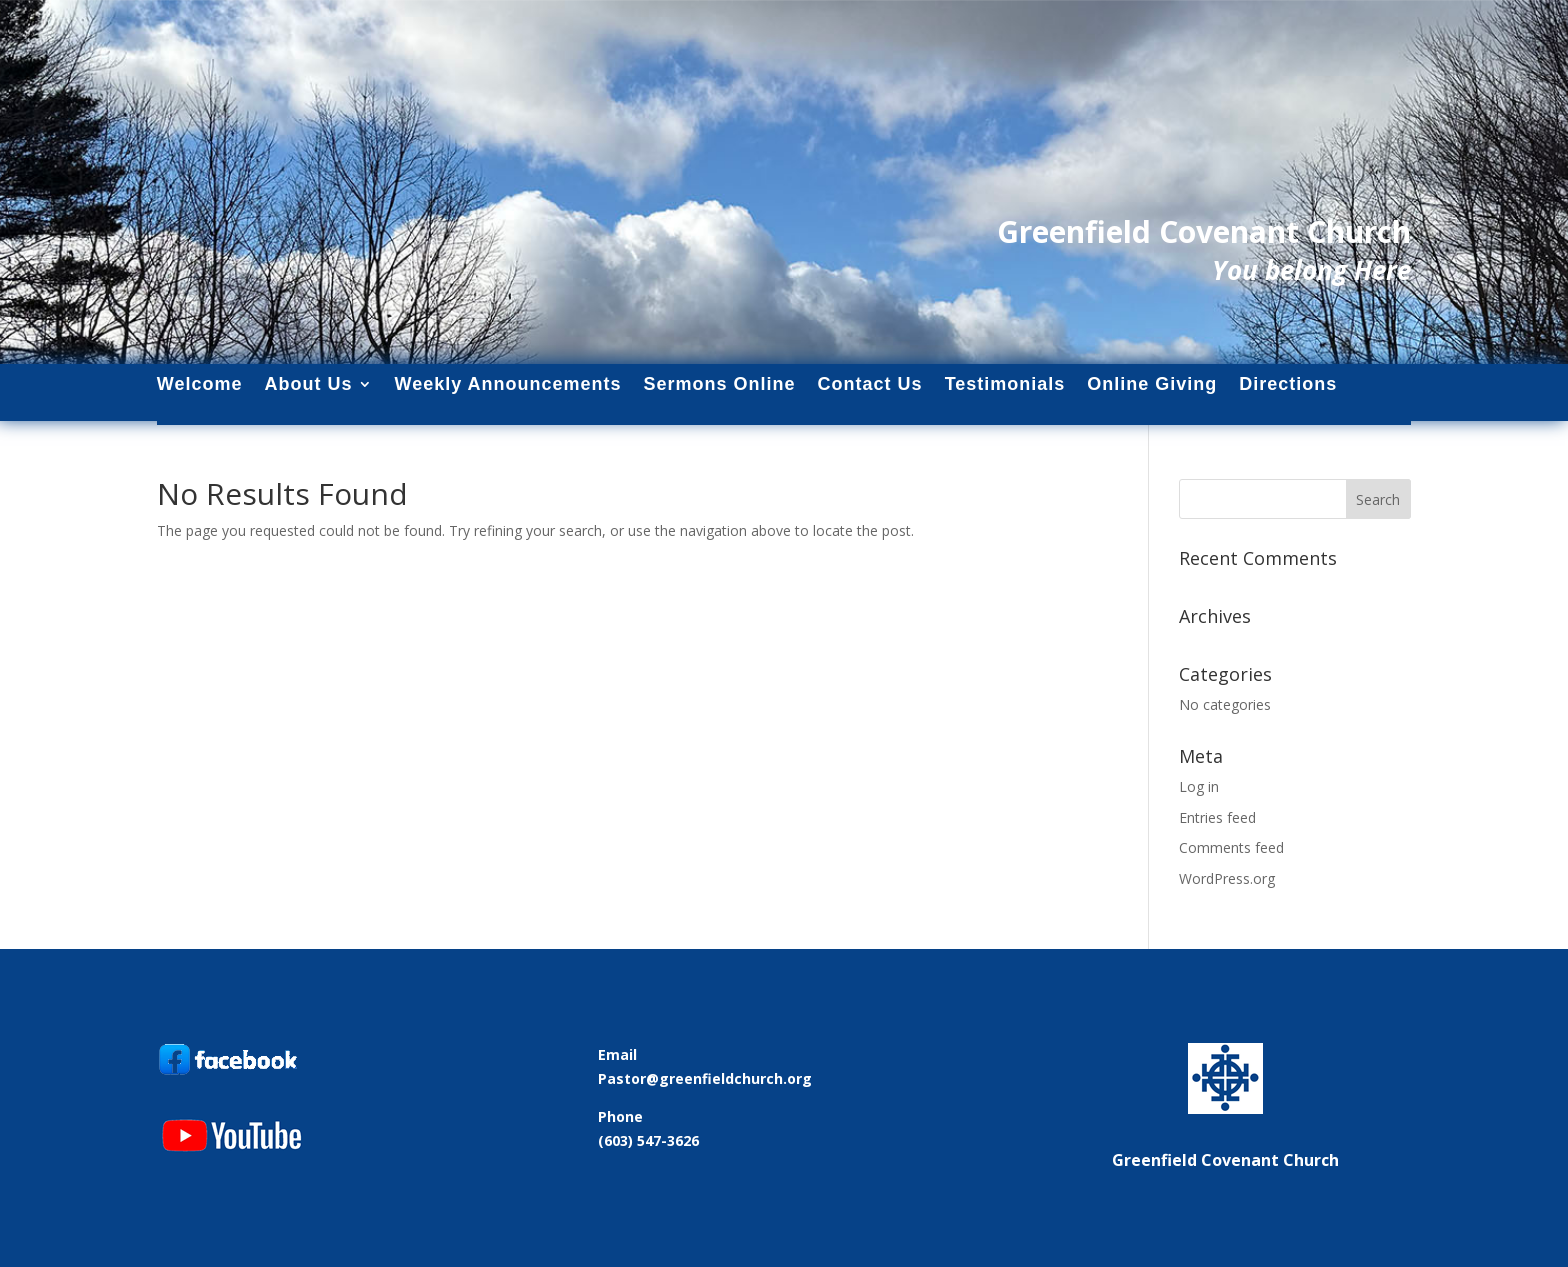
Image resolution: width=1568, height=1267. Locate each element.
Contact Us (870, 384)
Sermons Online (720, 384)
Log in (1199, 786)
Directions (1288, 384)
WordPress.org (1227, 878)
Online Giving (1152, 384)
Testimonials (1005, 384)
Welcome (200, 384)
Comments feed (1231, 847)
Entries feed (1217, 817)
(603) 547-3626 (648, 1140)
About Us (309, 384)
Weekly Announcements (508, 384)
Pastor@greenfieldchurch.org (705, 1078)
